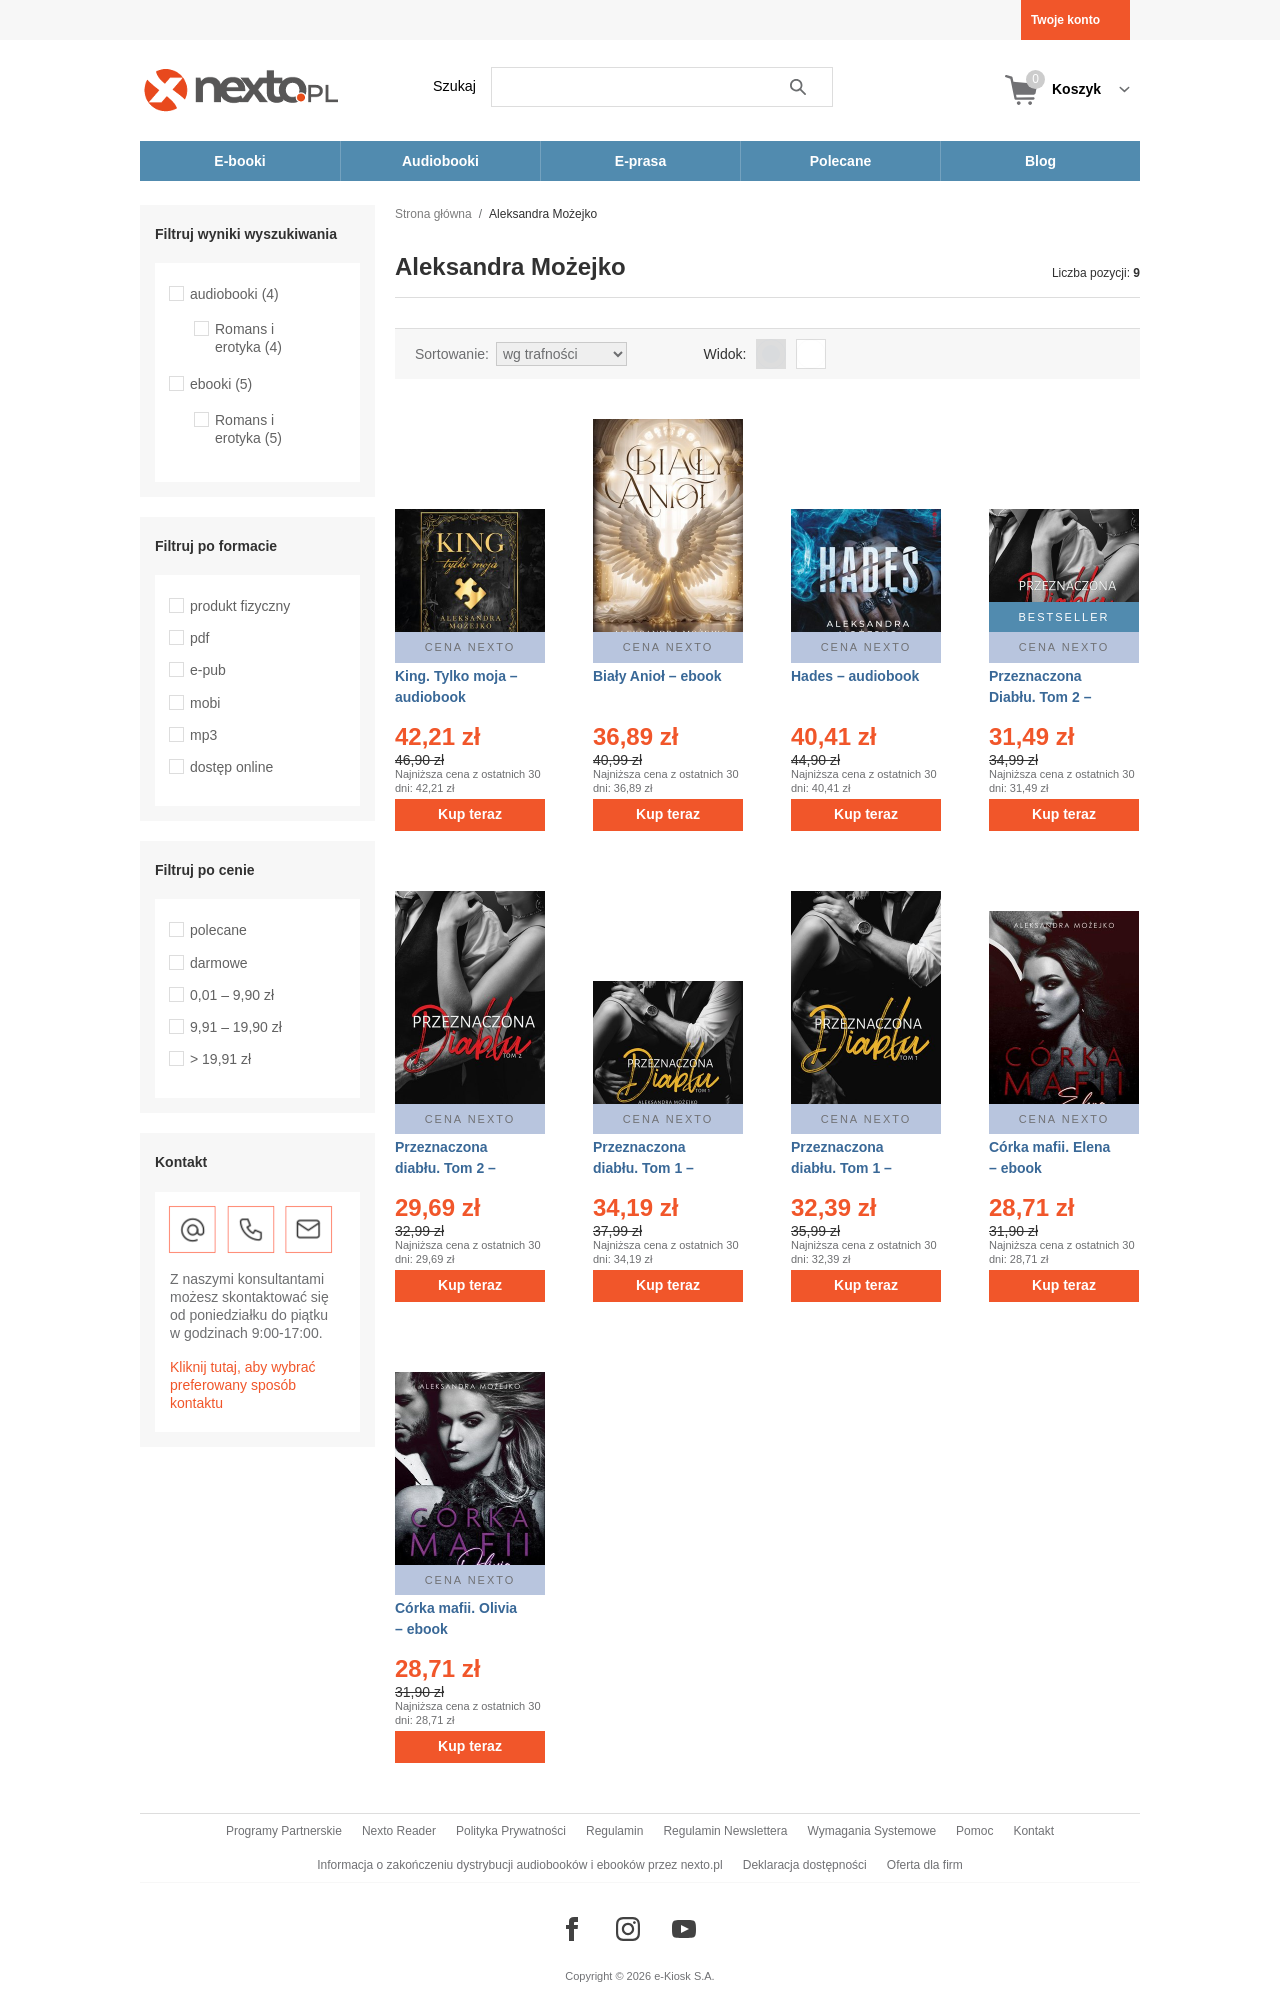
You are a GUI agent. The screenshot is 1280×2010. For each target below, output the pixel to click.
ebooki (221, 384)
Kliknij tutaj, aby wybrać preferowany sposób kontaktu (243, 1385)
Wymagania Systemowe (871, 1831)
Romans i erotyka (248, 338)
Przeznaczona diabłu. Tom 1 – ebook (841, 1168)
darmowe (219, 963)
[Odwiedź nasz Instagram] (628, 1929)
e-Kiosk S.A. (684, 1976)
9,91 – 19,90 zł (236, 1027)
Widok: (725, 354)
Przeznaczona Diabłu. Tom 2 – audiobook (1040, 697)
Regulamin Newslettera (725, 1831)
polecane (218, 930)
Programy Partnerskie (284, 1831)
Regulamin (614, 1831)
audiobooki (234, 294)
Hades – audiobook (855, 676)
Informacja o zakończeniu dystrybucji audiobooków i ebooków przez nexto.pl (520, 1865)
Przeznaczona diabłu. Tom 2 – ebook (445, 1168)
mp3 (203, 735)
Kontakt (1033, 1831)
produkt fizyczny (240, 606)
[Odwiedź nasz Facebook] (572, 1929)
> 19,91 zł (220, 1059)
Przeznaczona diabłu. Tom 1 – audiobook (643, 1168)
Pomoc (974, 1831)
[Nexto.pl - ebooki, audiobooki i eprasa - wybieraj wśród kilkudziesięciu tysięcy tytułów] (241, 89)
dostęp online (231, 767)
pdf (199, 638)
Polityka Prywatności (511, 1831)
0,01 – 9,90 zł (232, 995)
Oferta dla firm (925, 1865)
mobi (205, 703)
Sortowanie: (452, 354)
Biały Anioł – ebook (657, 676)
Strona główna (433, 214)
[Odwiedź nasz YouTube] (684, 1929)
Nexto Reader (399, 1831)
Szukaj (454, 86)
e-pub (208, 670)
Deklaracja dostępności (805, 1865)
